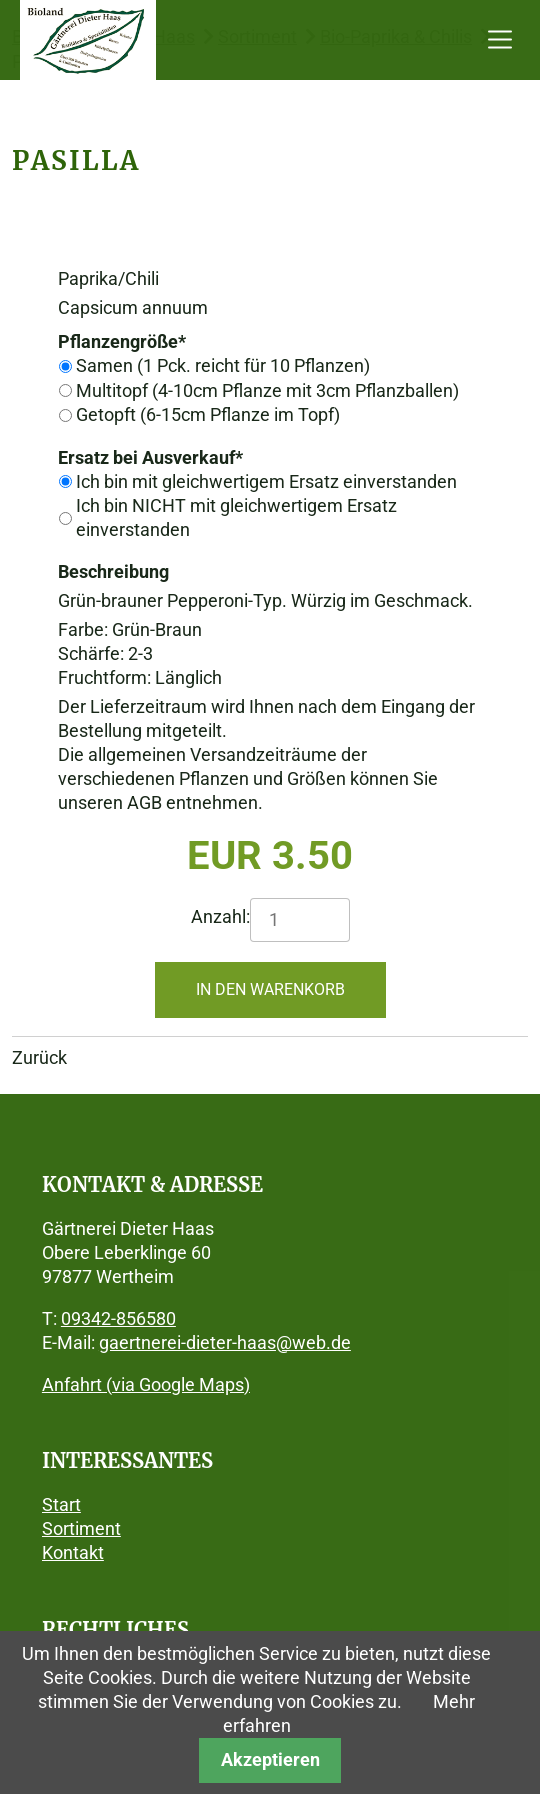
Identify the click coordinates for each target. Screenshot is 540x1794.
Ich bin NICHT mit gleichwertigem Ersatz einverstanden (236, 517)
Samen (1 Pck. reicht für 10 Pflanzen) (223, 365)
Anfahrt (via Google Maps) (146, 1384)
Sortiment (81, 1528)
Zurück (39, 1057)
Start (61, 1504)
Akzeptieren (270, 1759)
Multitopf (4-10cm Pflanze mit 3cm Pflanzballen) (267, 390)
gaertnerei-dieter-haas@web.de (225, 1342)
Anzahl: (220, 916)
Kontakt (73, 1552)
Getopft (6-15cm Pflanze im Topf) (208, 414)
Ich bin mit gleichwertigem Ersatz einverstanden (266, 481)
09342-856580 (118, 1318)
